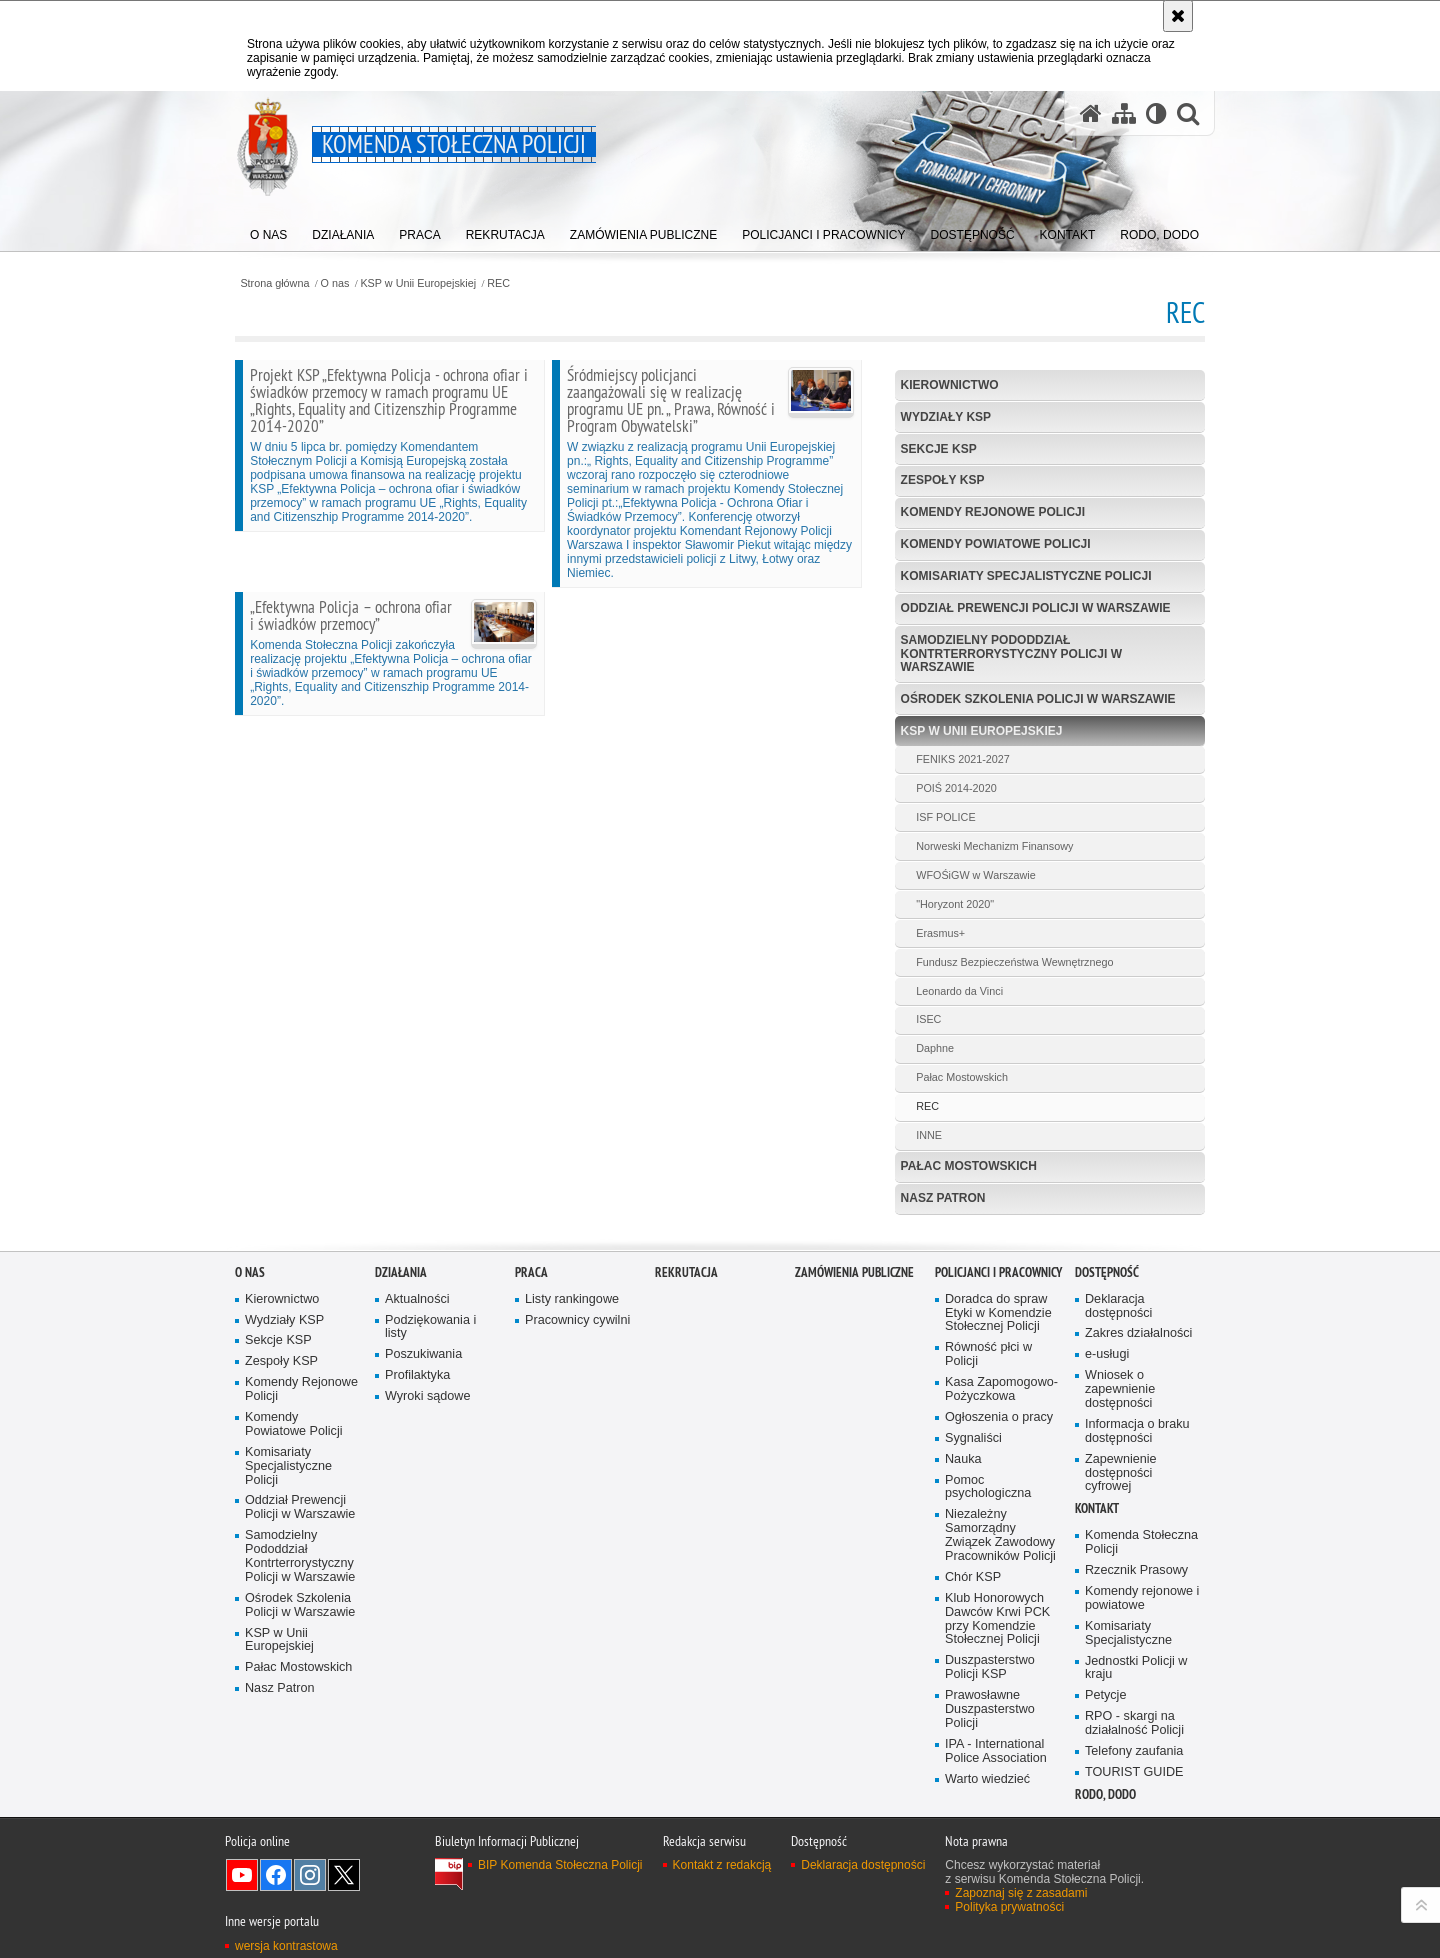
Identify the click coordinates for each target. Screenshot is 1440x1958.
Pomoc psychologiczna (988, 1487)
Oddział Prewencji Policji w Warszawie (1036, 608)
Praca (531, 1272)
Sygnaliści (973, 1438)
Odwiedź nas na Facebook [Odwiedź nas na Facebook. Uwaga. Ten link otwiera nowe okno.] (276, 1875)
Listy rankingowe (572, 1299)
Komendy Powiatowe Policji (996, 544)
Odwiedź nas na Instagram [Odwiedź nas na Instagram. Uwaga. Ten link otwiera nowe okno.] (310, 1875)
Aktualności (417, 1299)
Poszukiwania (423, 1354)
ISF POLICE (945, 817)
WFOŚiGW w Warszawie (976, 875)
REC (498, 283)
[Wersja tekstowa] (1156, 113)
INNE (929, 1135)
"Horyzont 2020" (955, 904)
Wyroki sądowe (427, 1396)
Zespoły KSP (943, 480)
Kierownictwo (950, 385)
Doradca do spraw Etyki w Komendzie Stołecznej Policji (998, 1313)
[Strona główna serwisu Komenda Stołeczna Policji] (1091, 113)
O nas (335, 283)
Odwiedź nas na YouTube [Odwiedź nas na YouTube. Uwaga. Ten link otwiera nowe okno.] (242, 1875)
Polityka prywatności (1009, 1907)
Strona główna (274, 283)
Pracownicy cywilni (577, 1320)
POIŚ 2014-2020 (956, 788)
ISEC (928, 1019)
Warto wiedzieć (987, 1779)
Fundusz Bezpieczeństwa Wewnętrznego (1014, 962)
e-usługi (1107, 1354)
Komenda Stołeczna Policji (1141, 1542)
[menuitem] (268, 230)
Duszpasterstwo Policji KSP (990, 1667)
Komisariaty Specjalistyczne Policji (1026, 576)
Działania (401, 1272)
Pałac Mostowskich (962, 1077)
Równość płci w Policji (988, 1354)
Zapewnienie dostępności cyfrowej (1121, 1473)
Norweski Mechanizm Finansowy (994, 846)
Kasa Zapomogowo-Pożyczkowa (1001, 1389)
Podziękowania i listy (430, 1327)
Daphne (935, 1048)
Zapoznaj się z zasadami (1021, 1893)
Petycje (1105, 1695)
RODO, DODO (1105, 1794)
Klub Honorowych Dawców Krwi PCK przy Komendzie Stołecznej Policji (997, 1619)
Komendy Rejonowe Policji (993, 512)
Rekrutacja (686, 1272)
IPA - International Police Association (996, 1751)
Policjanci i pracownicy (998, 1272)
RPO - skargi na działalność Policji (1134, 1723)
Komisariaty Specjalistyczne (1128, 1633)
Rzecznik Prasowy (1136, 1570)
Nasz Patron (943, 1198)
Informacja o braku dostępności (1137, 1431)
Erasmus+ (940, 933)
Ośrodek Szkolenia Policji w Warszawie (1038, 699)
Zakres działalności (1138, 1333)
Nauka (963, 1459)
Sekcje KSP (939, 449)
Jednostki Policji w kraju (1136, 1668)
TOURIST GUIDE (1134, 1772)
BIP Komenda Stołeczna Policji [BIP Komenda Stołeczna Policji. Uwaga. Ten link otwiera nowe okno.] (560, 1865)
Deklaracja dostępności (1118, 1306)
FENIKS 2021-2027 (963, 759)
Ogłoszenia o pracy (999, 1417)
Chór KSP (973, 1577)
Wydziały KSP (946, 417)
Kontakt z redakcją (722, 1865)
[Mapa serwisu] (1124, 113)
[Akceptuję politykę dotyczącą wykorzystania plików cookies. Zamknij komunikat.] (1178, 16)
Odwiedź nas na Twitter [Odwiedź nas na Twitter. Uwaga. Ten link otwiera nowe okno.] (344, 1875)
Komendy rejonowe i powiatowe (1142, 1598)
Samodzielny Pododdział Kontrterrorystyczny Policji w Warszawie (1011, 653)
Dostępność (1107, 1272)
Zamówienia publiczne (854, 1272)
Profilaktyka (417, 1375)
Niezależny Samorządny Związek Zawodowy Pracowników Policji (1000, 1535)
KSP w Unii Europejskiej (418, 283)
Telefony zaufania (1134, 1751)
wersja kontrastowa (286, 1946)
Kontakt (1097, 1508)
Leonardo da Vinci (959, 991)
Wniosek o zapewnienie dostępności (1120, 1389)
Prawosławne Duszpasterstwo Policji (990, 1709)
